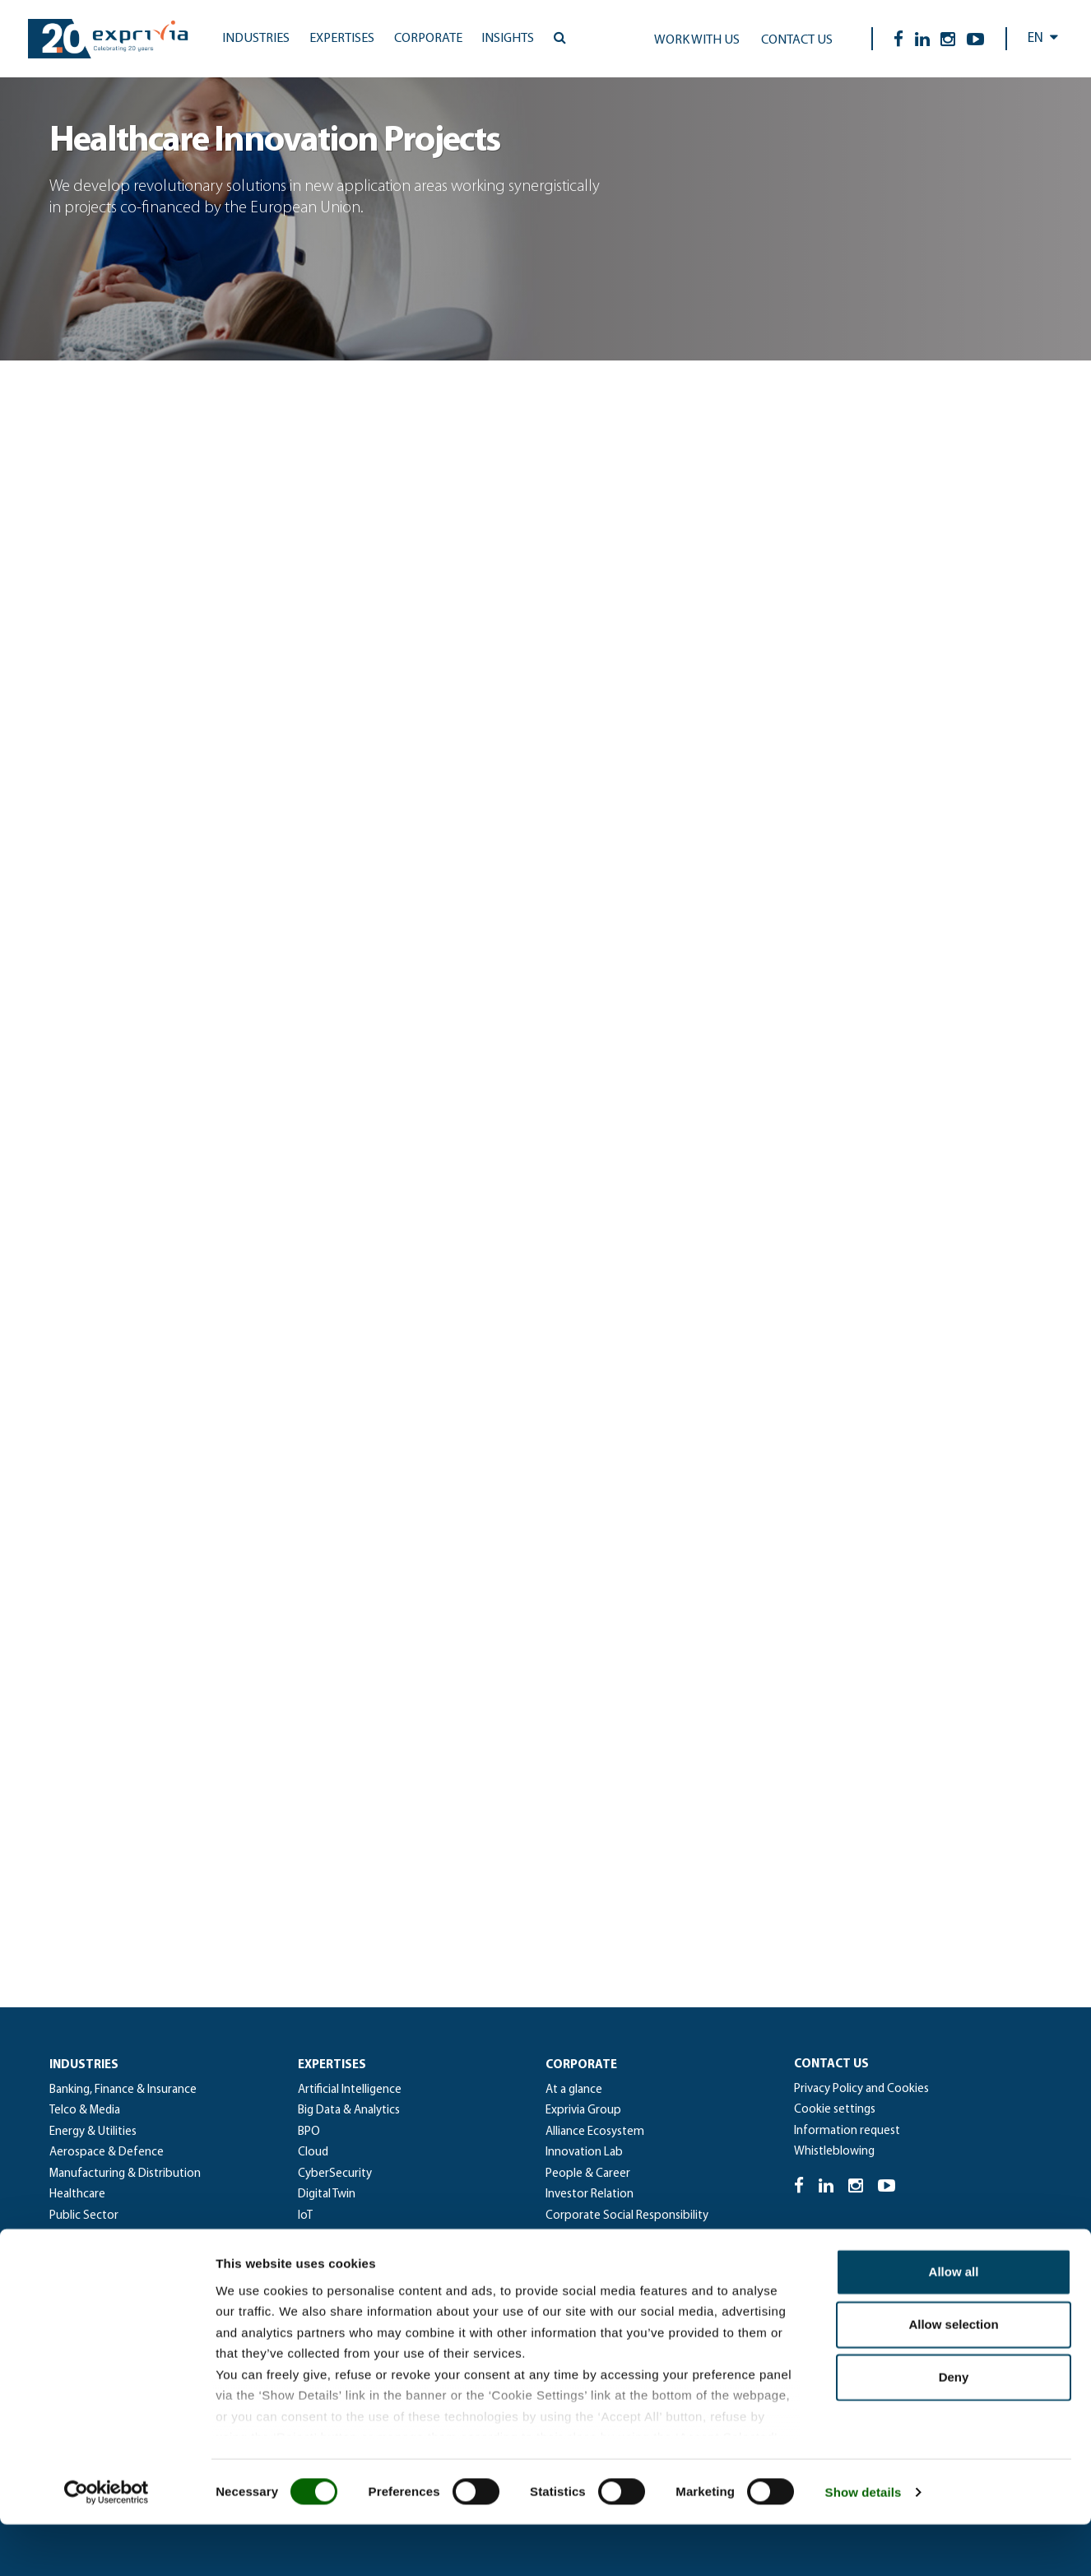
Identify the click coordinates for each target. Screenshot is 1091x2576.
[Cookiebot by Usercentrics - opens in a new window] (107, 2544)
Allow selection (953, 2376)
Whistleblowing (834, 2152)
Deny (954, 2429)
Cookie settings (834, 2110)
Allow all (954, 2324)
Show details (863, 2543)
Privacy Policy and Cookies (861, 2089)
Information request (847, 2131)
